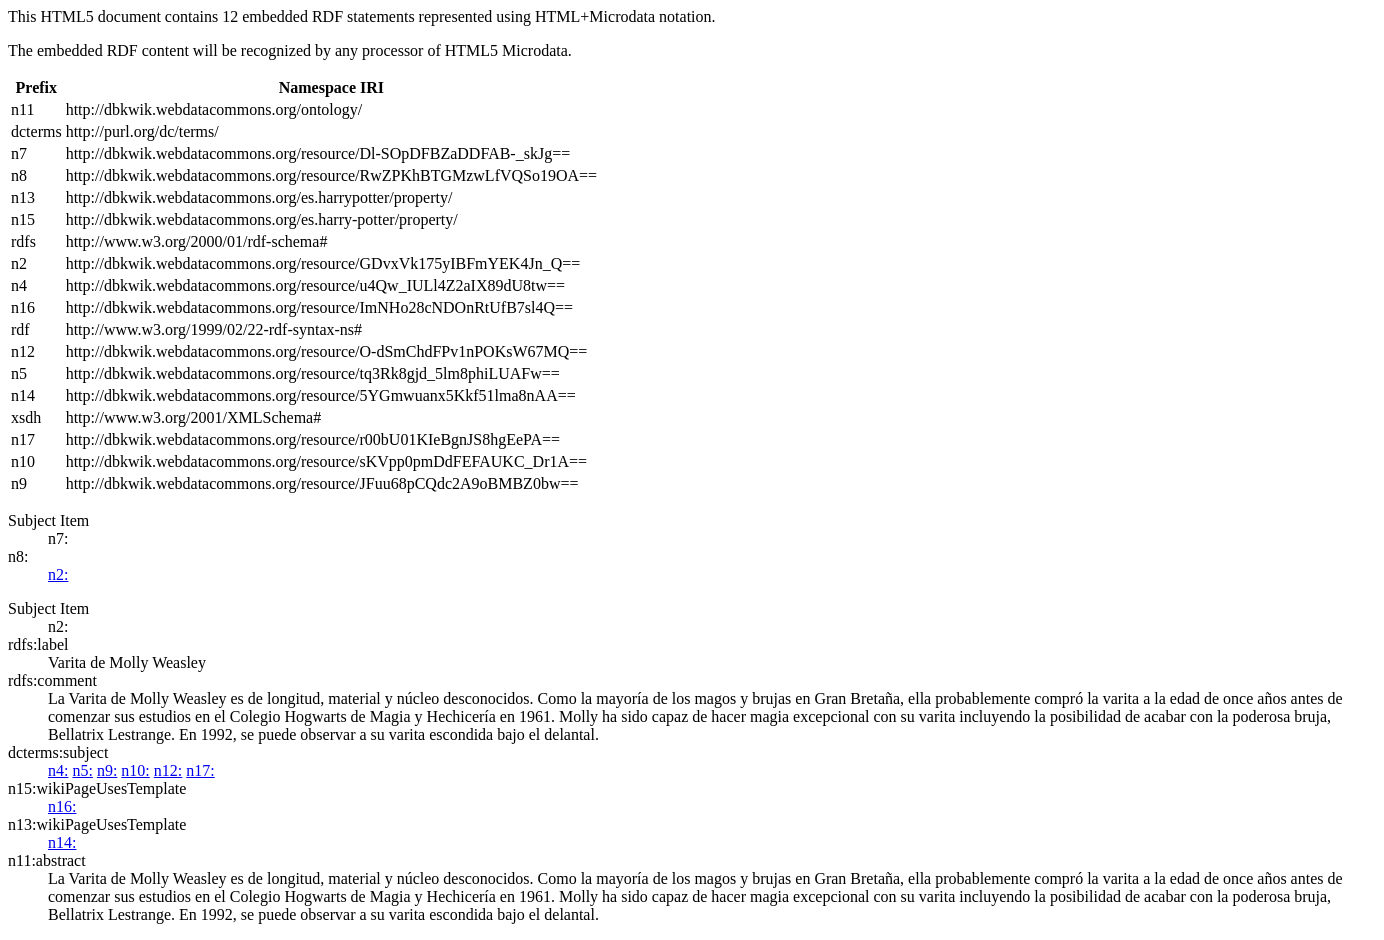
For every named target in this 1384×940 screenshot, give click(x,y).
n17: (200, 770)
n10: (135, 770)
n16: (62, 806)
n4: (58, 770)
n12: (168, 770)
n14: (62, 842)
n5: (82, 770)
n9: (107, 770)
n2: (58, 574)
